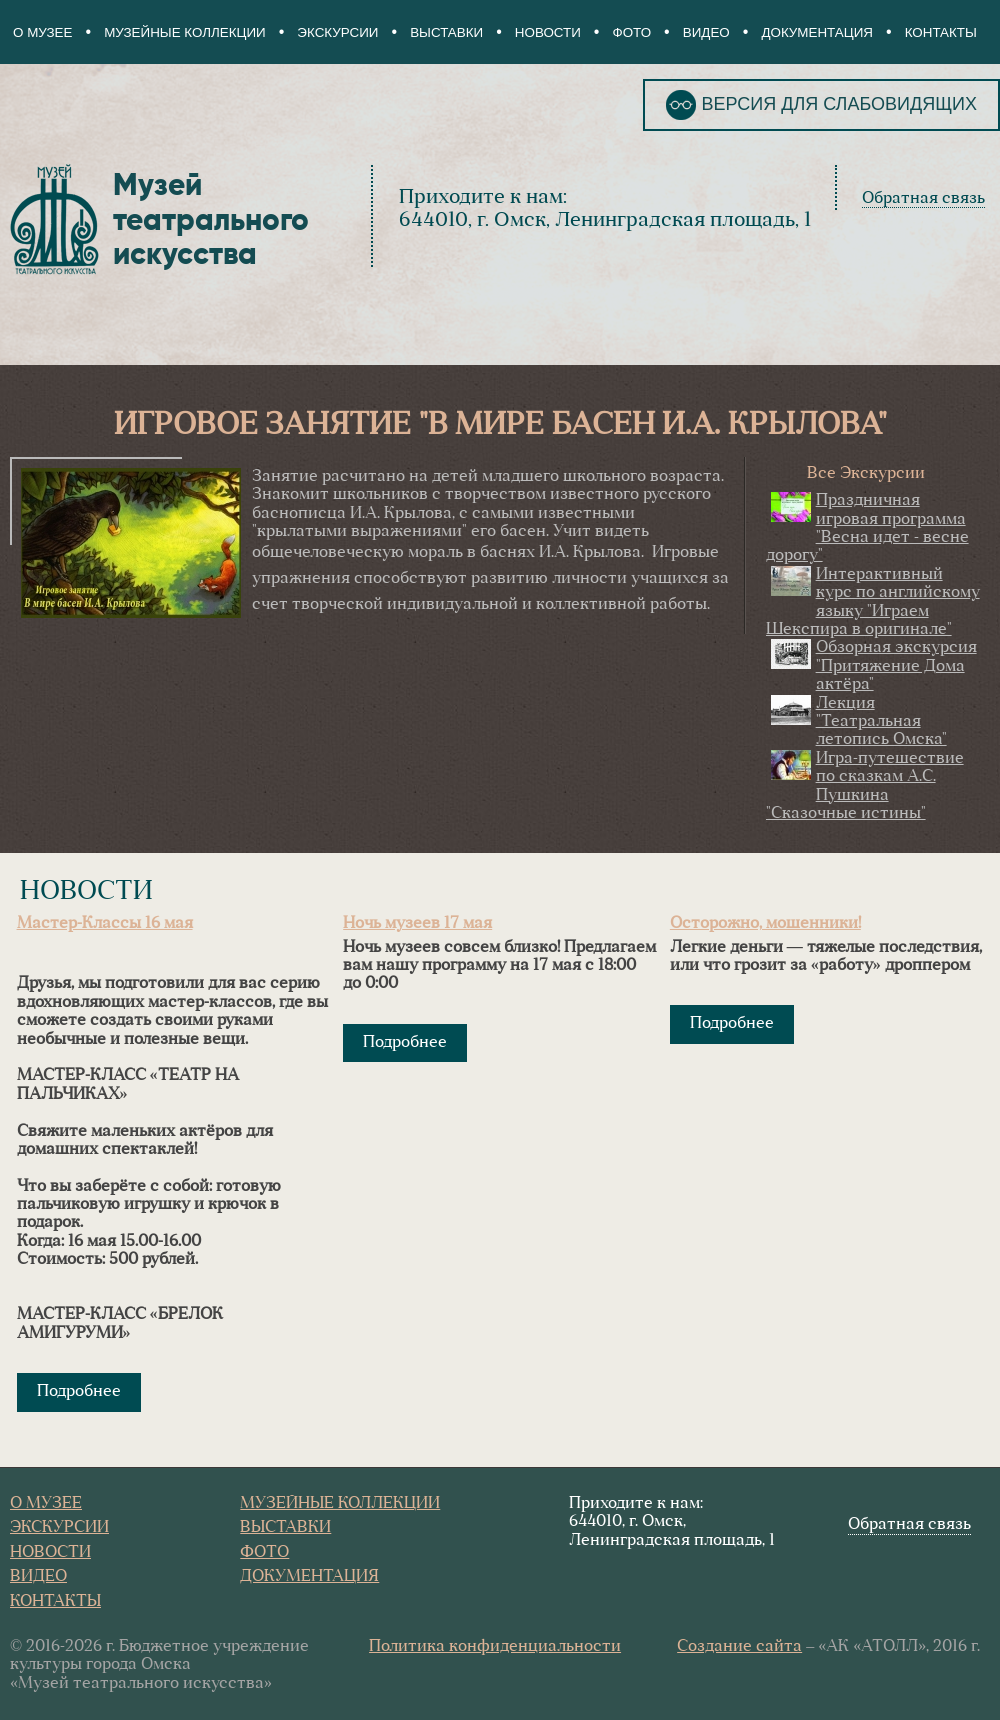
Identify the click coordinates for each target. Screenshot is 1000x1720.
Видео (706, 32)
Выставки (446, 32)
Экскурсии (337, 32)
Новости (548, 32)
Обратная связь (923, 199)
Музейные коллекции (185, 32)
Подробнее (79, 1392)
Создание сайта (739, 1647)
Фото (632, 32)
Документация (817, 32)
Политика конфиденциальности (495, 1647)
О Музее (42, 32)
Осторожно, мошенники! (765, 924)
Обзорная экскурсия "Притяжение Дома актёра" (896, 666)
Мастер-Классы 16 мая (105, 924)
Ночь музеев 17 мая (417, 924)
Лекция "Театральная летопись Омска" (881, 722)
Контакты (941, 32)
